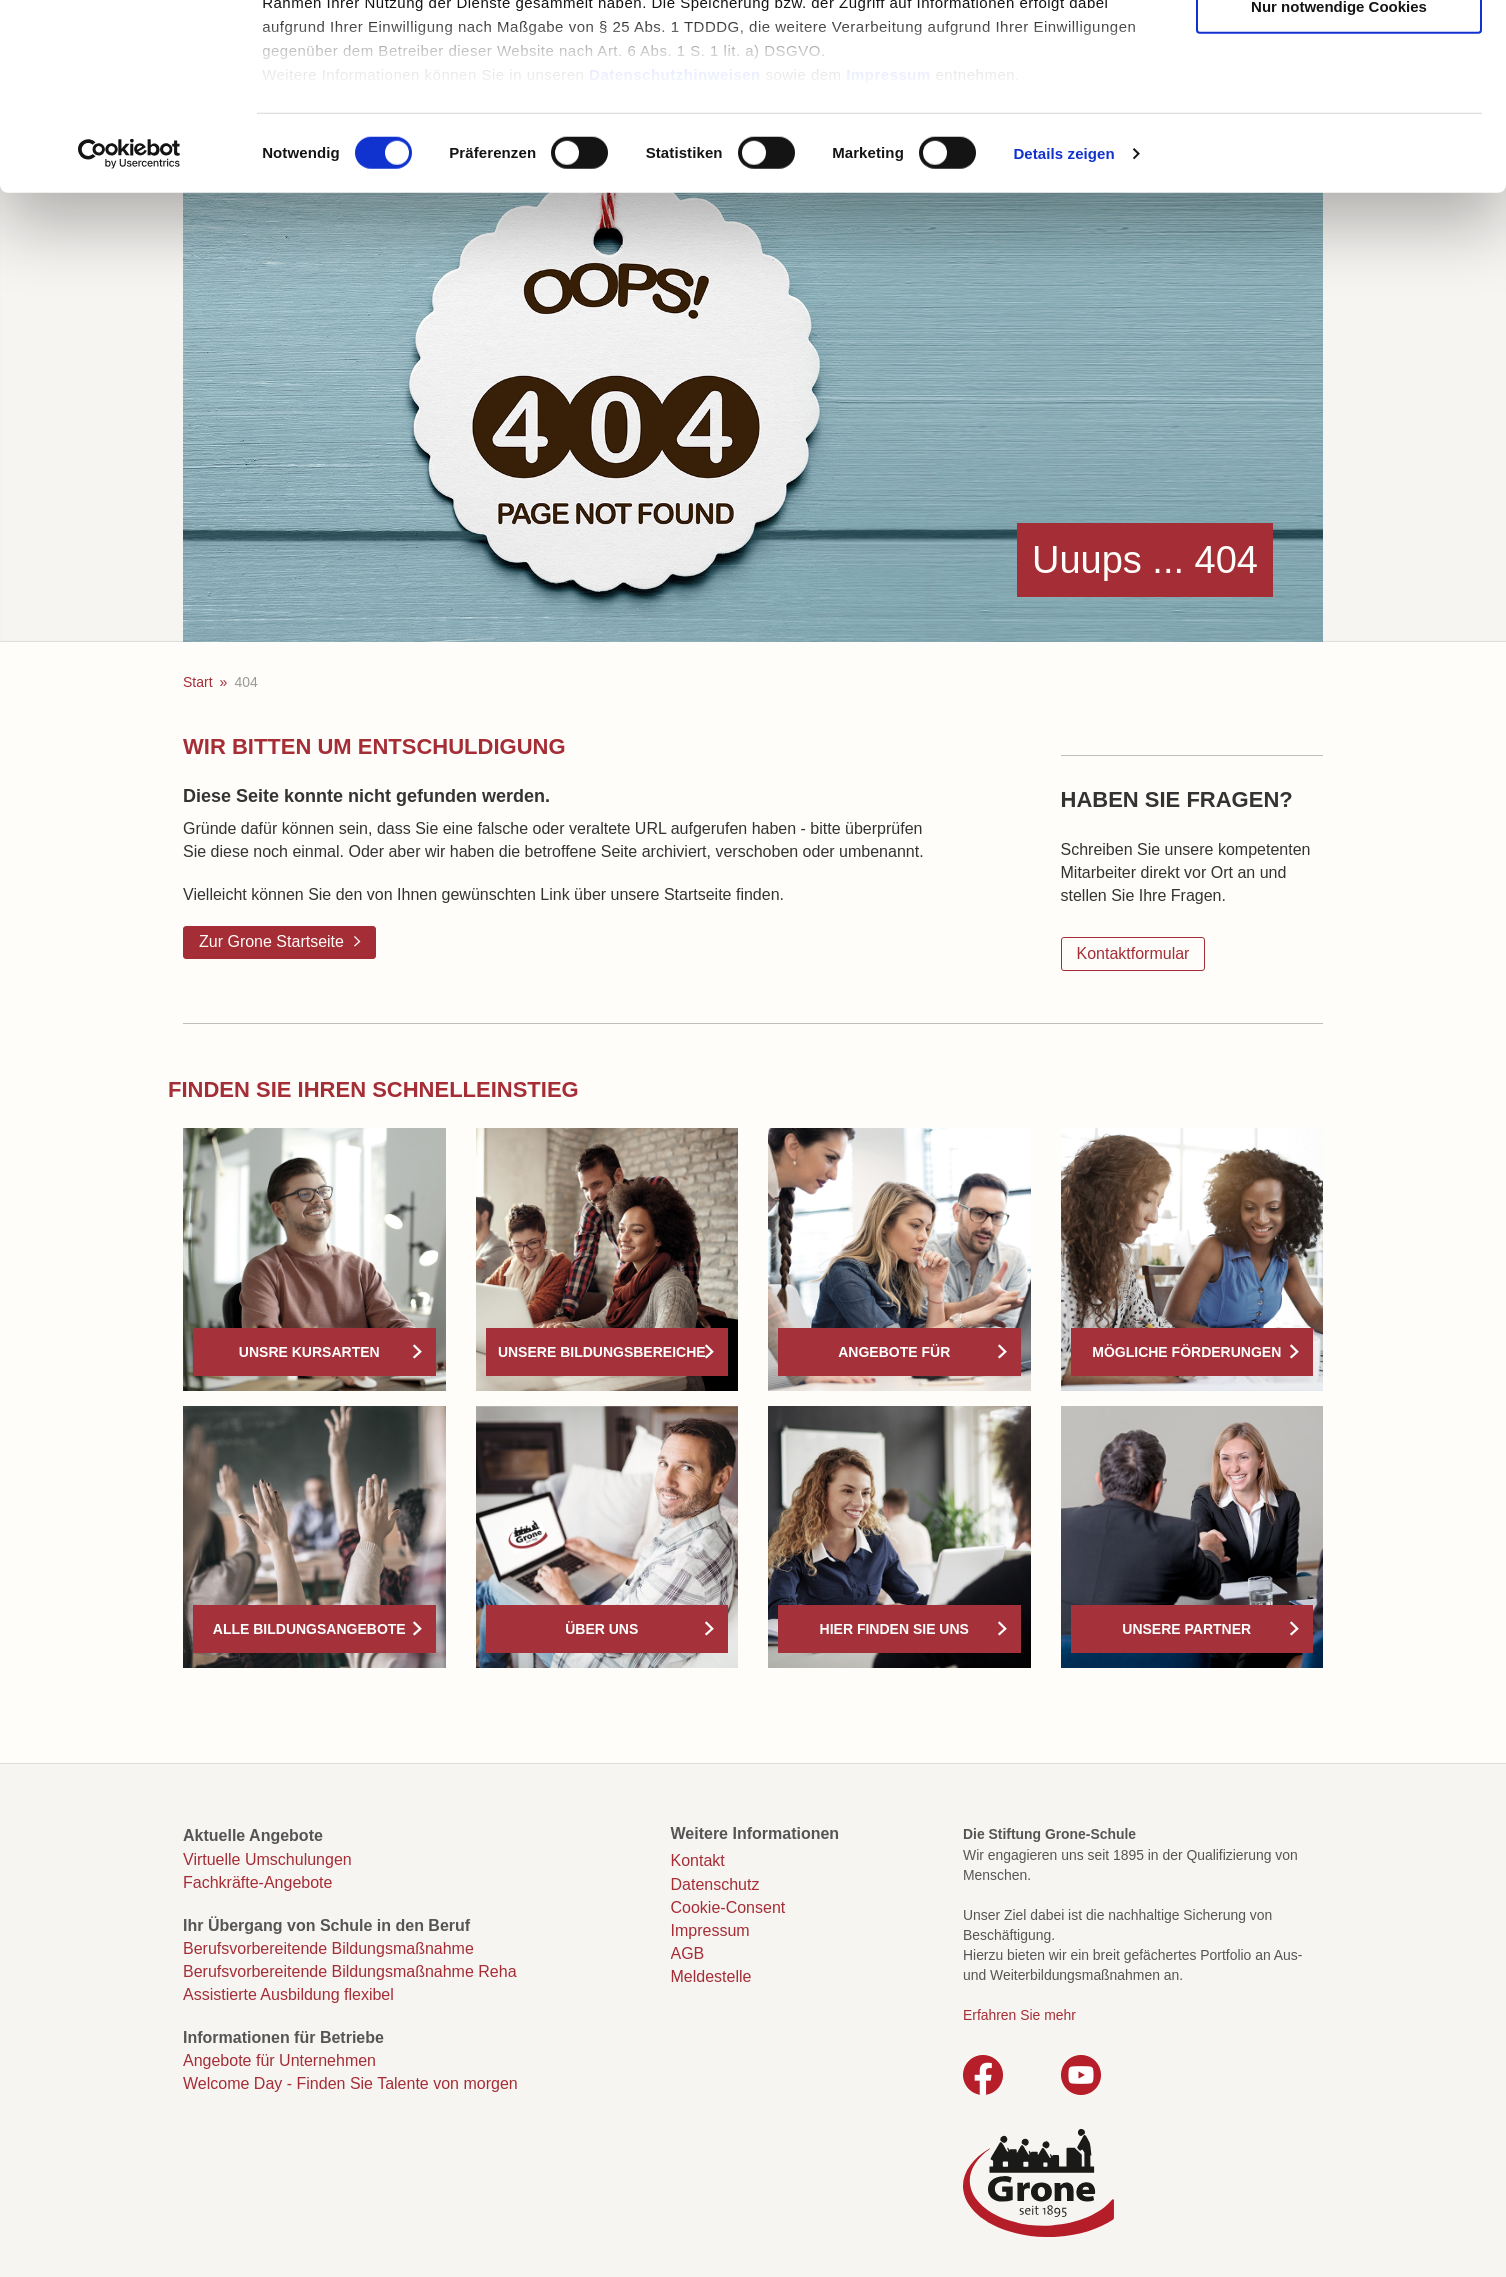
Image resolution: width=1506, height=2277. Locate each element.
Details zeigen (1063, 319)
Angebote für (894, 1352)
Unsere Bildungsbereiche (602, 1352)
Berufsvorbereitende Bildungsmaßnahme (328, 1948)
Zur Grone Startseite (271, 941)
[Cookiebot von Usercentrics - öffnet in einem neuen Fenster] (129, 320)
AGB (688, 1953)
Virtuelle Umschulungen (267, 1859)
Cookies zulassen (1339, 50)
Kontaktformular (1133, 953)
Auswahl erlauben (1339, 111)
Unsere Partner (1186, 1629)
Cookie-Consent (728, 1907)
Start (198, 682)
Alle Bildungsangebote (309, 1629)
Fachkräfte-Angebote (257, 1882)
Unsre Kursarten (309, 1352)
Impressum (888, 240)
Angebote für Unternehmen (279, 2060)
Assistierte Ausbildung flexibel (288, 1994)
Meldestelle (711, 1976)
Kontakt (698, 1860)
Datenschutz (715, 1884)
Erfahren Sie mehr (1019, 2015)
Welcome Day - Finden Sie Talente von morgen (350, 2083)
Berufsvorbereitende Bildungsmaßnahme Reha (350, 1971)
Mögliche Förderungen (1186, 1352)
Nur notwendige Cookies (1339, 172)
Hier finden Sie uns (894, 1629)
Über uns (601, 1629)
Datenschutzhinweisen (675, 240)
